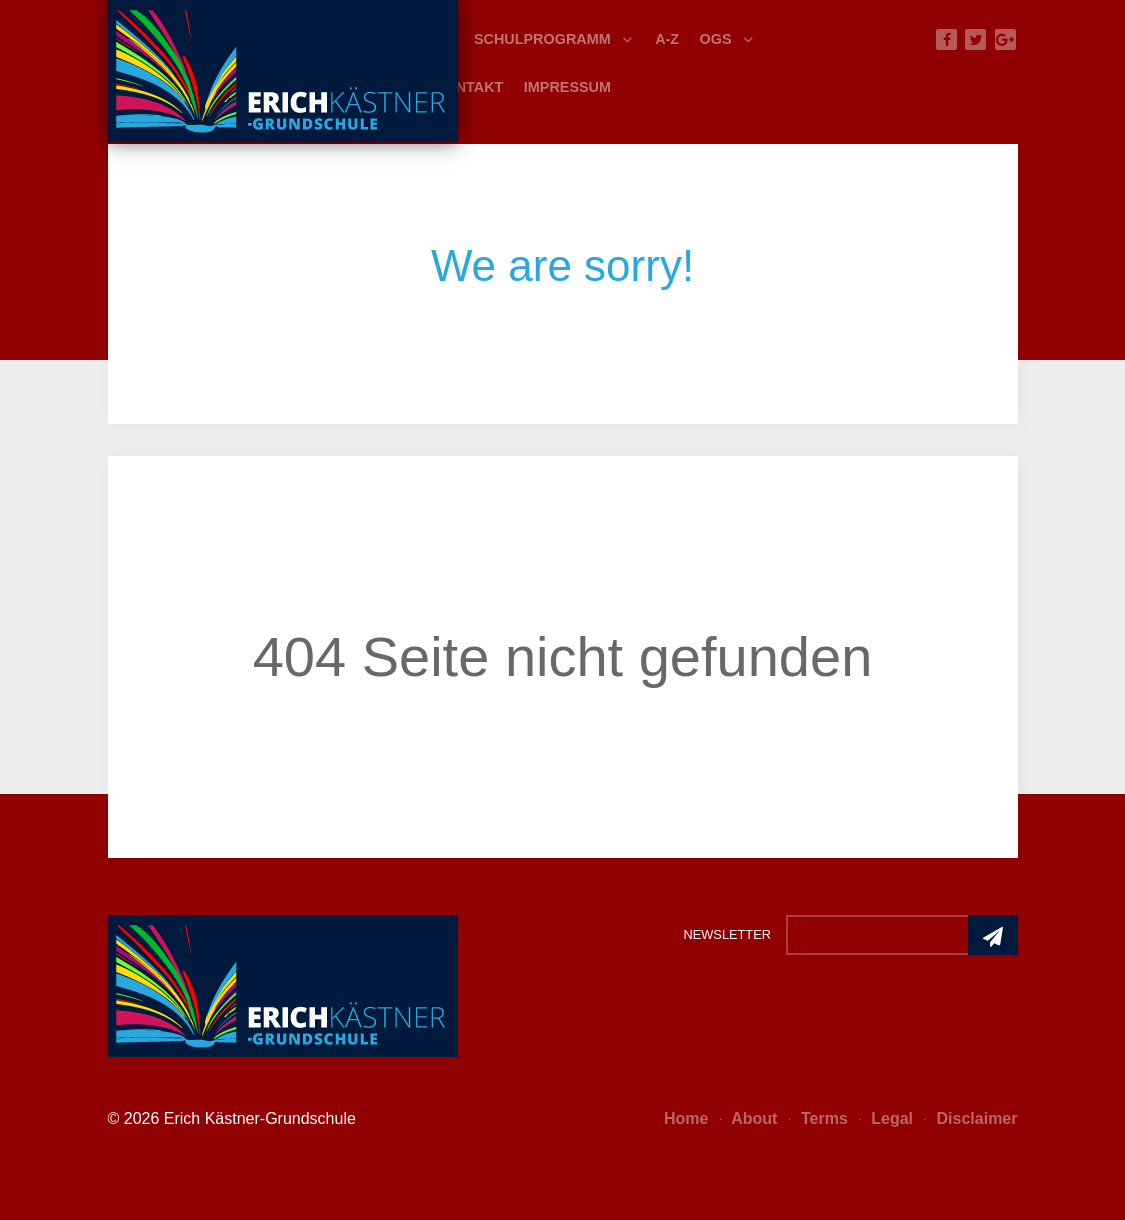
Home (686, 1118)
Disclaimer (970, 1118)
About (749, 1118)
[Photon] (283, 983)
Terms (818, 1118)
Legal (886, 1118)
